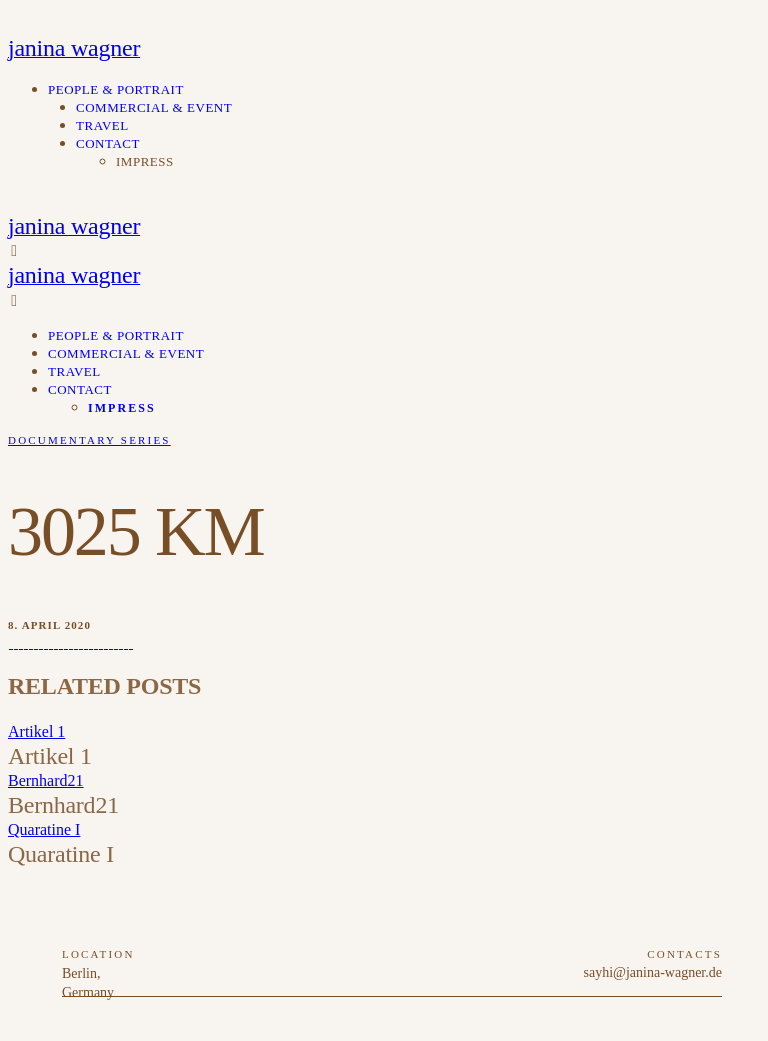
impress (145, 161)
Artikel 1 (36, 731)
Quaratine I (44, 829)
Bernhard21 (46, 780)
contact (108, 143)
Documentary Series (89, 440)
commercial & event (154, 107)
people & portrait (116, 89)
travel (102, 125)
